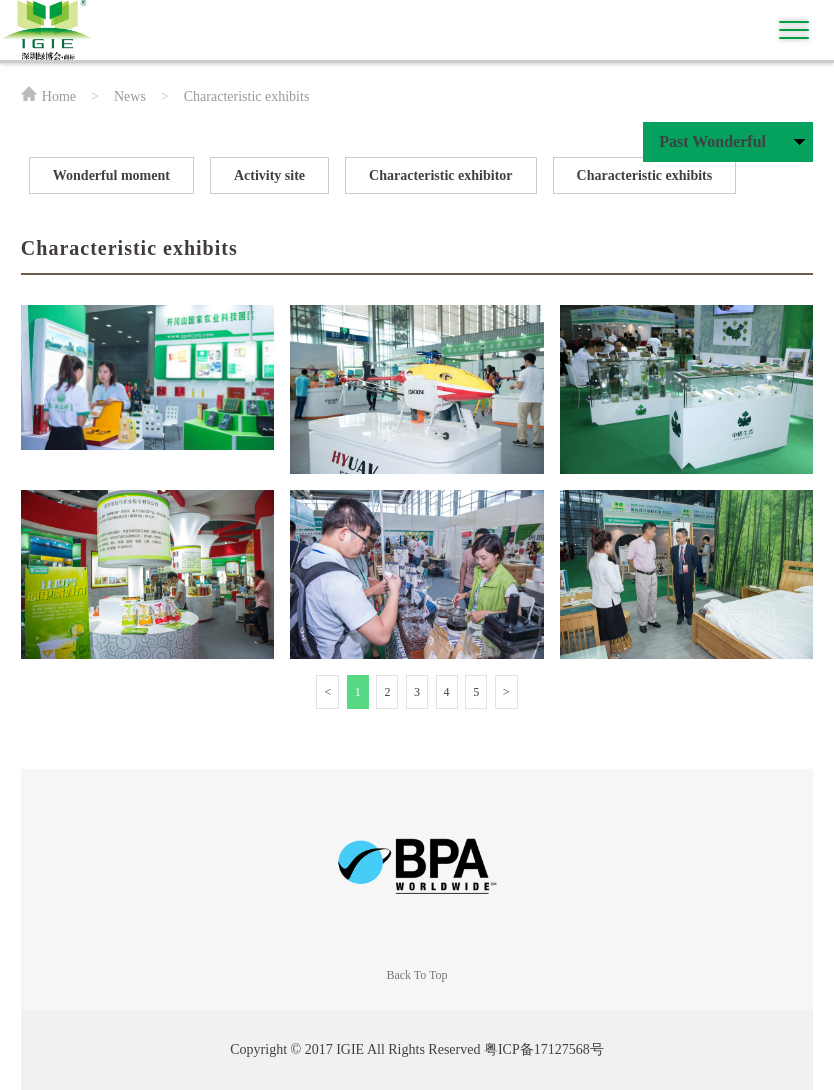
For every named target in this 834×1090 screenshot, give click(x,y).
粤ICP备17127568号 (544, 1049)
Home (59, 96)
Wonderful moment (111, 175)
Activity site (269, 175)
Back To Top (416, 975)
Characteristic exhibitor (440, 175)
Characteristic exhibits (645, 175)
